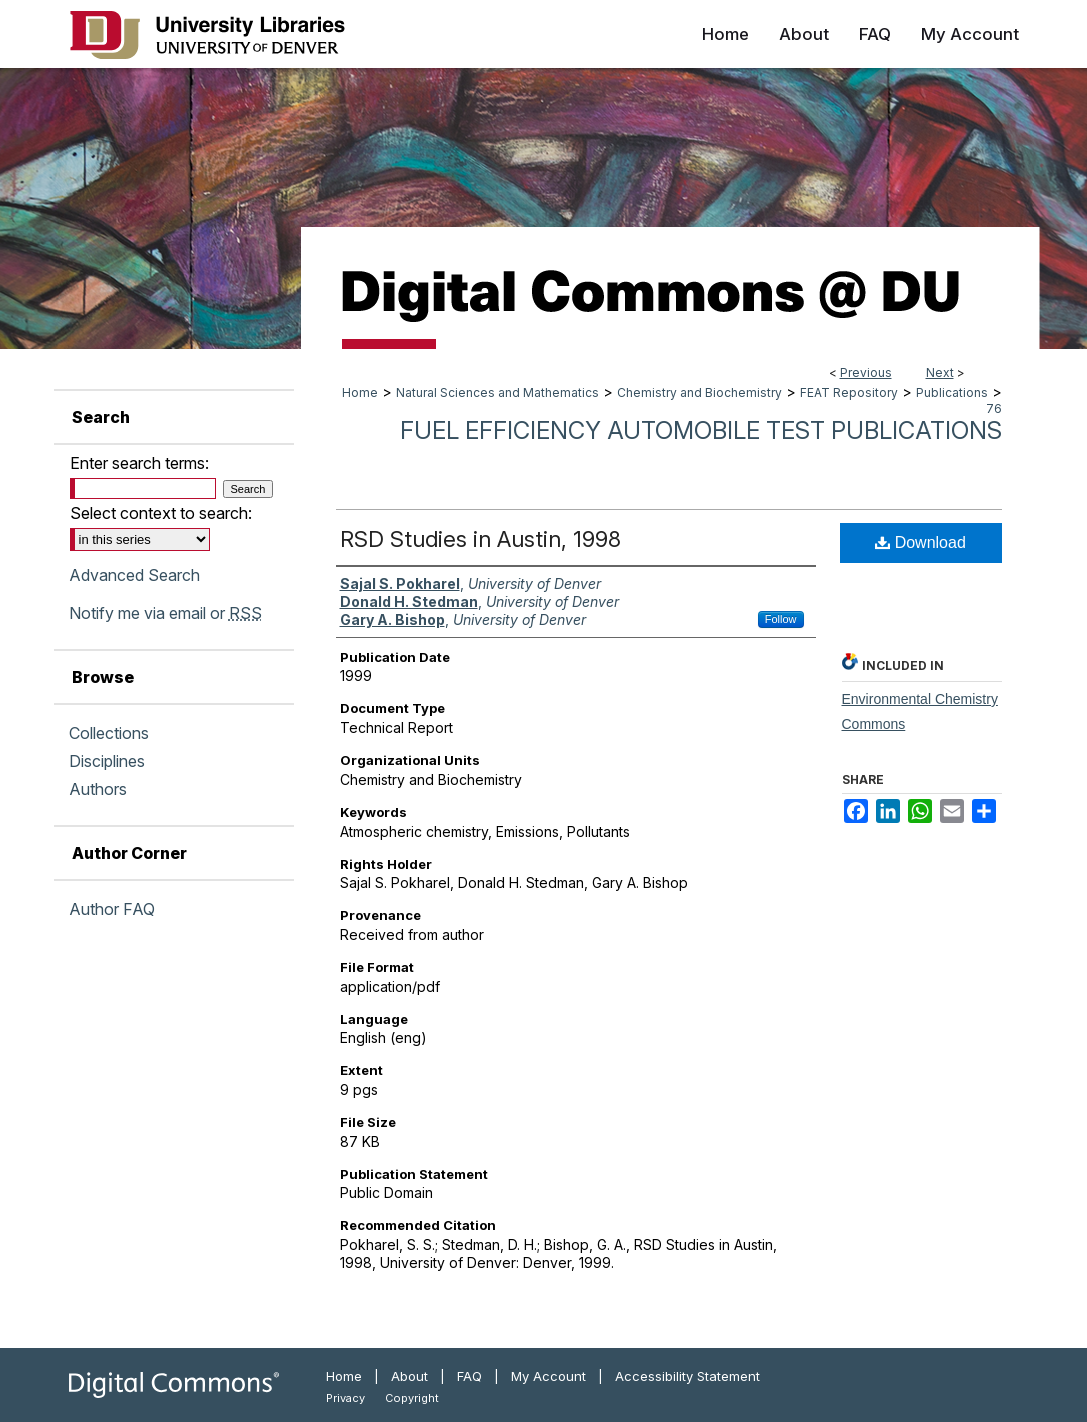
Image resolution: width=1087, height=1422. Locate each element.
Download (920, 542)
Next (940, 372)
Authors (98, 789)
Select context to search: (161, 513)
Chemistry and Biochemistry (699, 392)
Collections (109, 733)
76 (994, 408)
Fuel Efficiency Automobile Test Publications (701, 430)
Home (360, 392)
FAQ (469, 1376)
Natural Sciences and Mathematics (497, 392)
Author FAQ (112, 909)
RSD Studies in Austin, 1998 (480, 539)
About (409, 1376)
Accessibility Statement (687, 1376)
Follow (781, 619)
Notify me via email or (165, 613)
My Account (548, 1376)
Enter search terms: (139, 463)
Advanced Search (134, 575)
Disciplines (107, 761)
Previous (866, 372)
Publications (952, 392)
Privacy (345, 1398)
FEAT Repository (849, 392)
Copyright (412, 1398)
